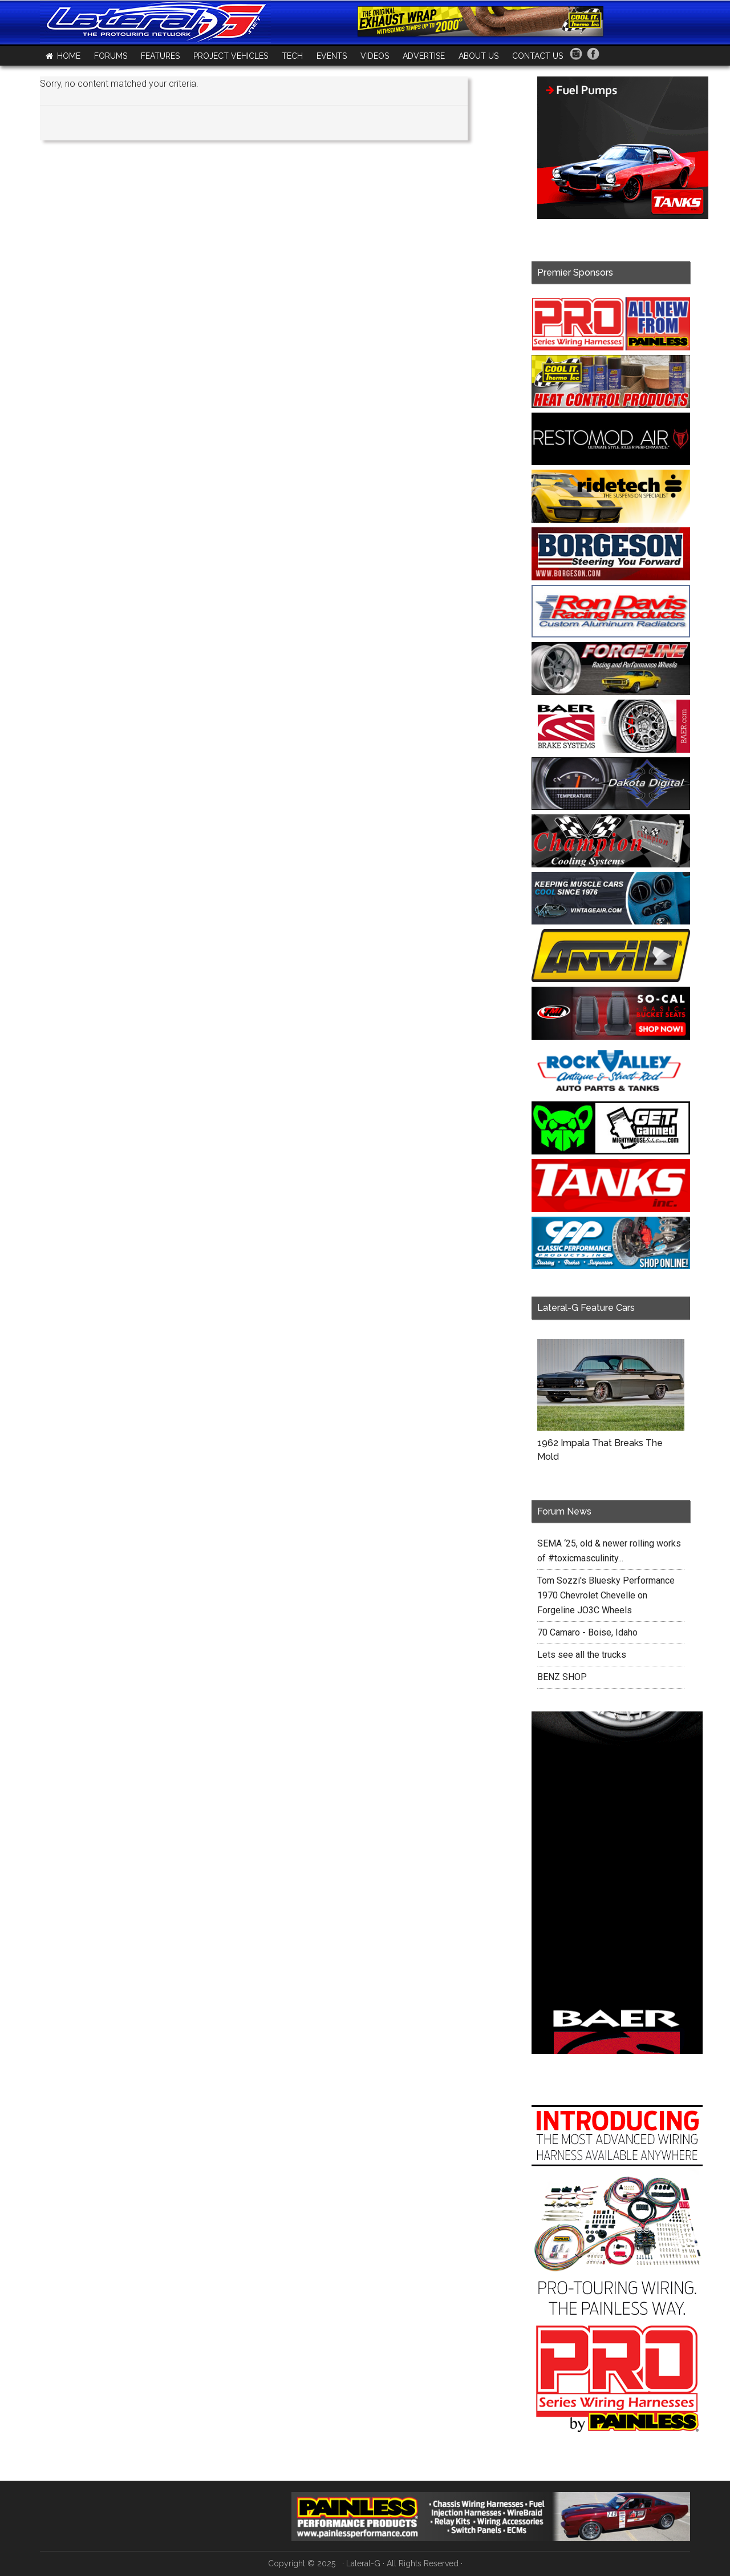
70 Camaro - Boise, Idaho (587, 1632)
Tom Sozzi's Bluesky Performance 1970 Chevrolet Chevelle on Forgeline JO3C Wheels (606, 1595)
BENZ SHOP (562, 1676)
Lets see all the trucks (581, 1654)
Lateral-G (363, 2563)
